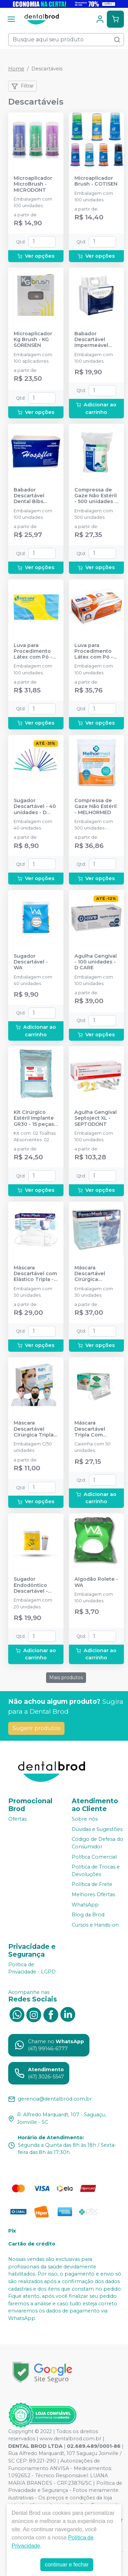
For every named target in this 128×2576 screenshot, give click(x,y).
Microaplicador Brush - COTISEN (95, 181)
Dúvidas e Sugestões (97, 1829)
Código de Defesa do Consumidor (97, 1843)
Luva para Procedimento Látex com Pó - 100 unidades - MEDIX (93, 651)
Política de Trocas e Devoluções (96, 1870)
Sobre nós (85, 1819)
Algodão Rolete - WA (96, 1582)
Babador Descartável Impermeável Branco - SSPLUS (95, 340)
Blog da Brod (88, 1915)
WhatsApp (85, 1905)
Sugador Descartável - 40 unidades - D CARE (35, 806)
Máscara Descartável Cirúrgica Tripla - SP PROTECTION (35, 1429)
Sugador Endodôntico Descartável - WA (31, 1585)
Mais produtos (66, 1677)
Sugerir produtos (36, 1728)
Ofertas (17, 1819)
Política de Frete (92, 1885)
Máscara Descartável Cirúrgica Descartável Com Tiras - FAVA (96, 1274)
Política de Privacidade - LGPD (32, 1968)
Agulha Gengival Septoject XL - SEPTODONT (95, 1118)
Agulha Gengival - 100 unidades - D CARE (95, 962)
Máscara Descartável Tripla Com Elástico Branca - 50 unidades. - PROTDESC (95, 1429)
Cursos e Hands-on (95, 1925)
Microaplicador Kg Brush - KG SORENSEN (33, 340)
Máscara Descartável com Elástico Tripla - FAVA (35, 1274)
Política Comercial (94, 1857)
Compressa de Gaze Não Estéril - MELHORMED (95, 806)
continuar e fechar (66, 2564)
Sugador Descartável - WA (31, 962)
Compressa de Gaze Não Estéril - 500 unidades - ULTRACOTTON (95, 496)
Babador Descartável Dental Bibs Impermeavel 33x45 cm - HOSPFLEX (30, 496)
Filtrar (22, 86)
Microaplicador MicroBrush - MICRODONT (33, 184)
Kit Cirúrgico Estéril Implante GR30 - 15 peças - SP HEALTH (35, 1118)
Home (16, 69)
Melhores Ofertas (93, 1894)
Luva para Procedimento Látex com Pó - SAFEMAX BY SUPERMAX (33, 651)
